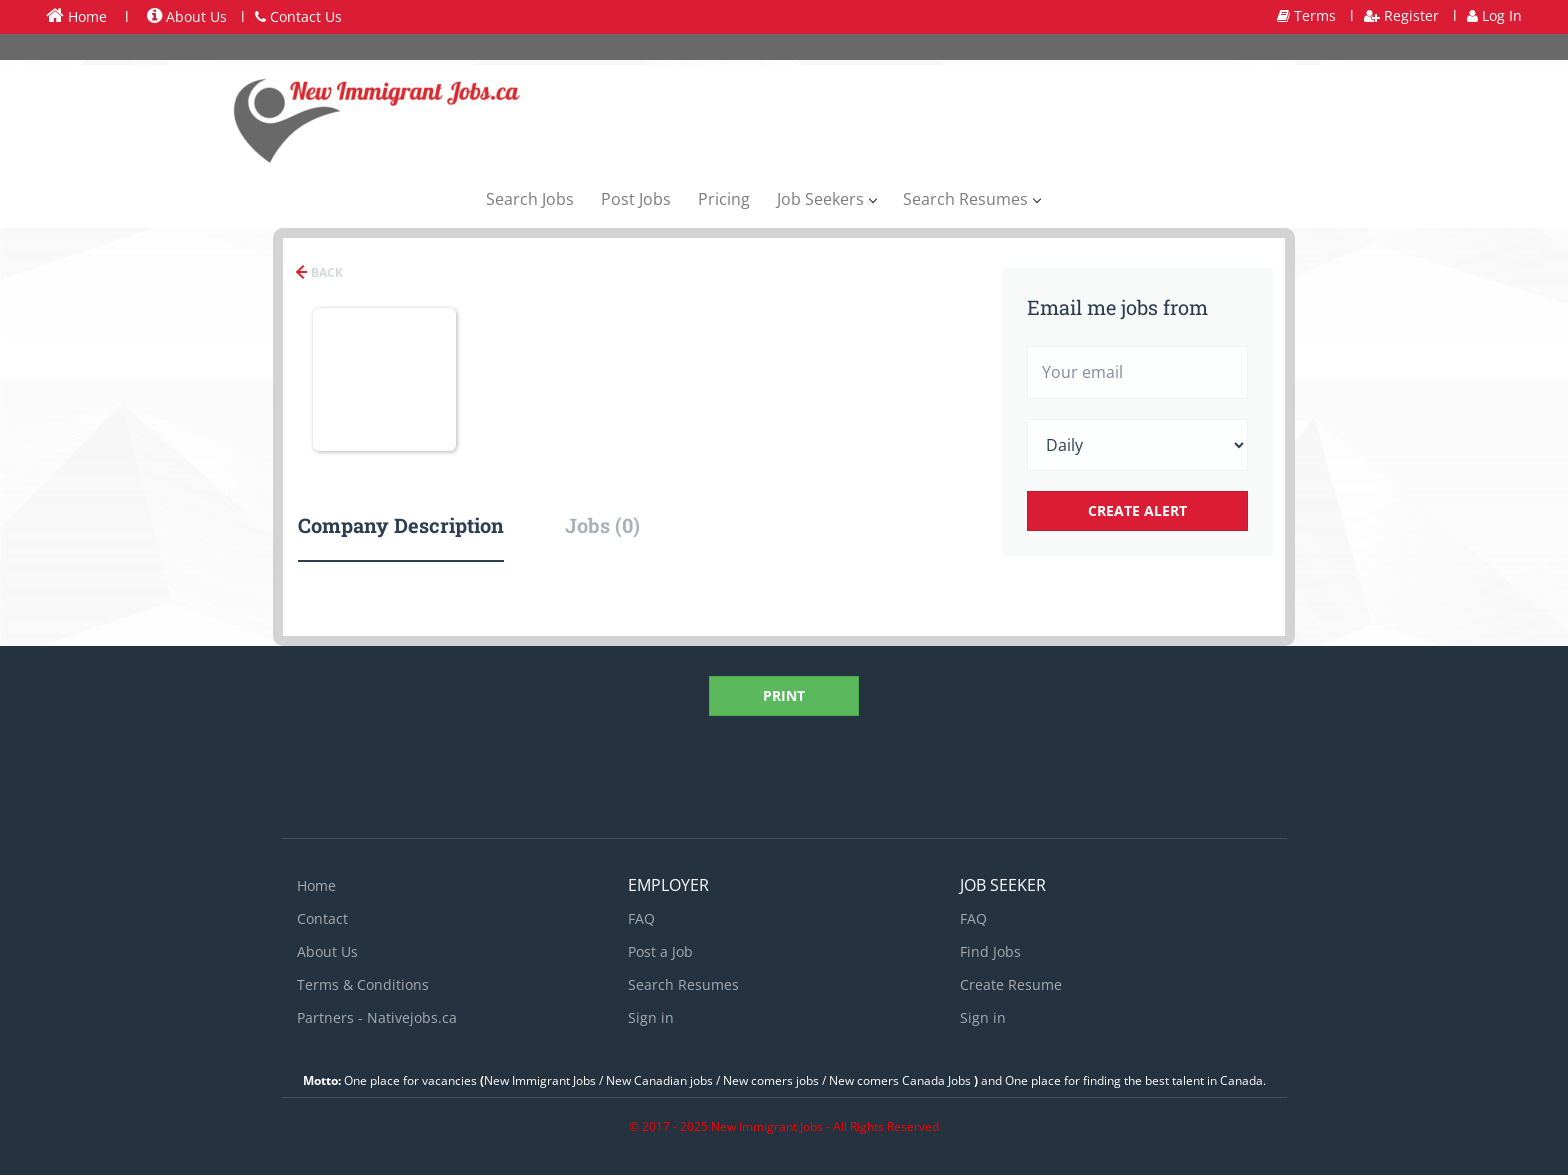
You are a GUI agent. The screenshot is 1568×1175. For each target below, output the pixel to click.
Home (76, 16)
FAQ (641, 918)
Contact (322, 918)
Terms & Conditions (363, 984)
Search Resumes (683, 984)
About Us (187, 16)
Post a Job (660, 951)
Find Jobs (990, 951)
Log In (1494, 15)
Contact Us (298, 16)
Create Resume (1011, 984)
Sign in (651, 1017)
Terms (1306, 15)
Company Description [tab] (401, 525)
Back (325, 272)
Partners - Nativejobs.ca (377, 1017)
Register (1401, 15)
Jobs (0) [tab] (602, 525)
